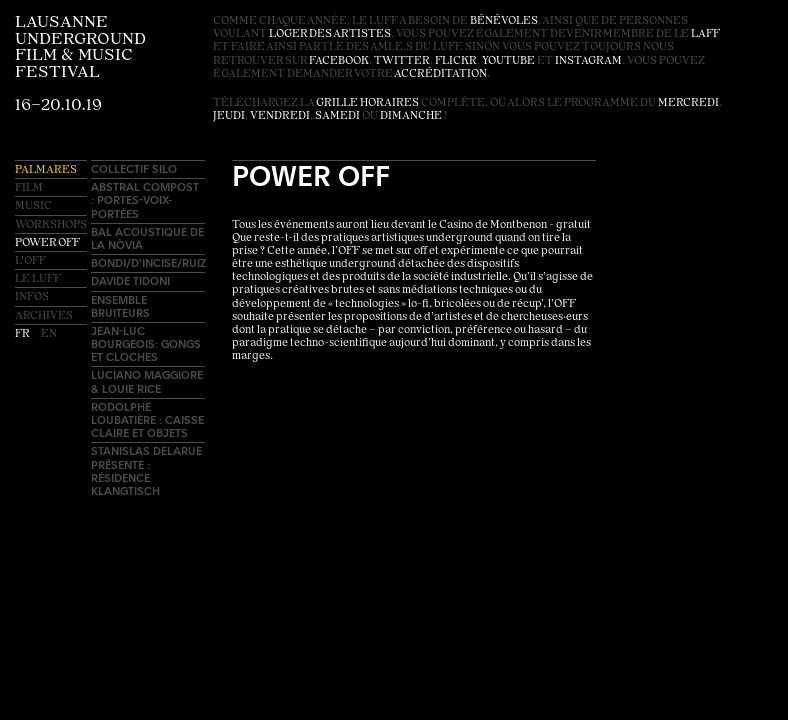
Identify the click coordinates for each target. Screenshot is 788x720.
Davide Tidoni (130, 280)
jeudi (229, 116)
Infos (32, 297)
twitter (402, 61)
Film (29, 188)
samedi (337, 116)
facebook (339, 61)
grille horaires (367, 103)
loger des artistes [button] (330, 34)
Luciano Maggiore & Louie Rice (147, 381)
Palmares (46, 170)
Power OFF (47, 243)
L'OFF (30, 261)
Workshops (51, 225)
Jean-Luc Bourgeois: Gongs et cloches (146, 343)
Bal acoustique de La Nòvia (147, 238)
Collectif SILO (134, 168)
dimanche (411, 116)
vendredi (280, 116)
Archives (44, 316)
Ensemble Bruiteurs (120, 306)
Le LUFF (38, 279)
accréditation (440, 74)
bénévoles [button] (504, 21)
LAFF (705, 34)
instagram (588, 61)
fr (23, 334)
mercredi (688, 103)
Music (33, 206)
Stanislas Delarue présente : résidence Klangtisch (146, 470)
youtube (508, 61)
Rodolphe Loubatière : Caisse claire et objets (147, 419)
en (49, 334)
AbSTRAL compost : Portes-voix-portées (145, 199)
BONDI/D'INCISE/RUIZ (148, 262)
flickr (456, 61)
